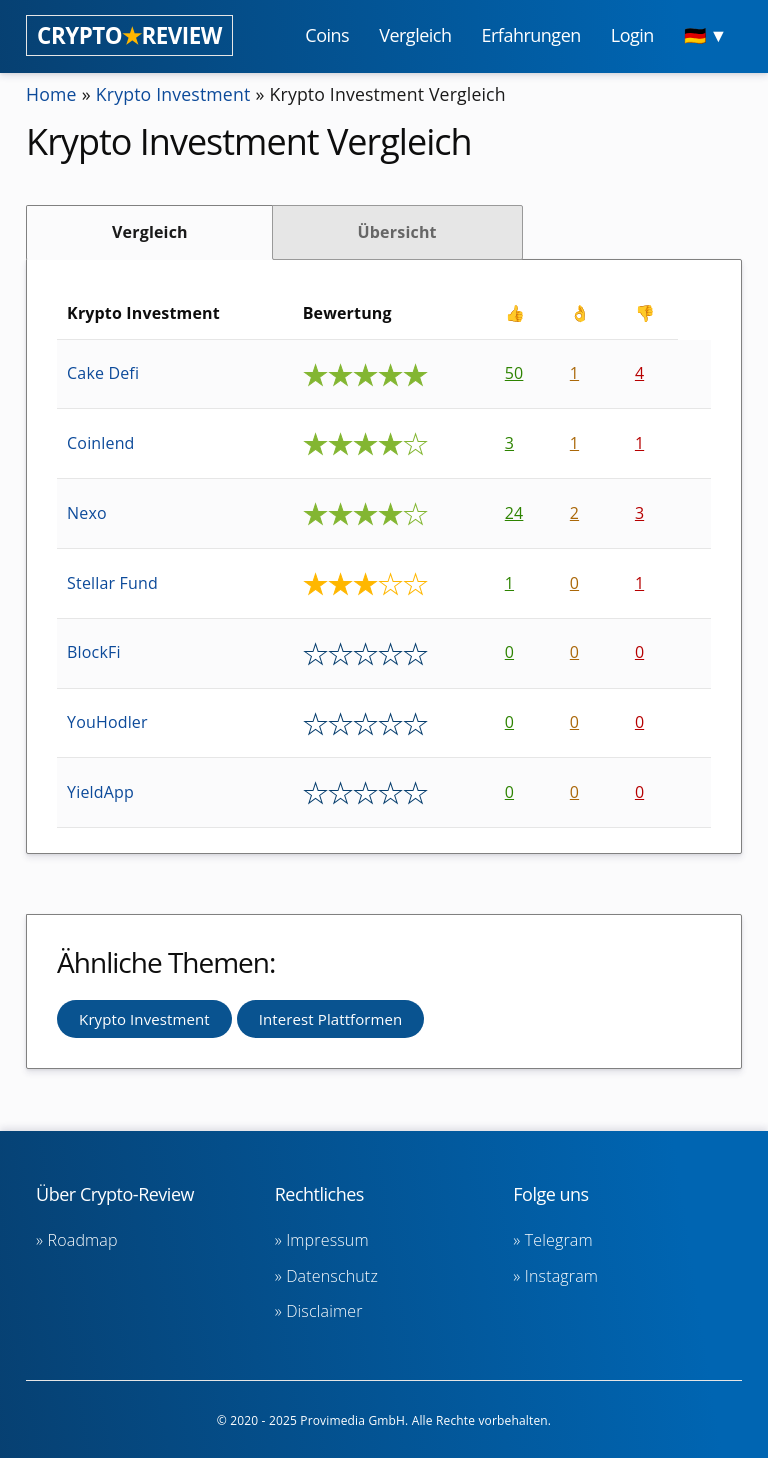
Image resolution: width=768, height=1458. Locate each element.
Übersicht (396, 232)
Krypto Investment (175, 94)
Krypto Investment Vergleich (393, 94)
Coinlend (100, 443)
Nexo (87, 513)
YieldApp (100, 792)
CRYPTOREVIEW (129, 35)
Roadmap (83, 1240)
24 (514, 513)
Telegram (559, 1240)
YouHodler (107, 722)
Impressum (327, 1240)
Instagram (561, 1276)
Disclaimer (324, 1311)
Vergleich (150, 232)
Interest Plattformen (331, 1019)
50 (514, 373)
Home (52, 94)
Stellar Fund (112, 583)
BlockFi (94, 652)
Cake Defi (103, 373)
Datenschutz (332, 1276)
